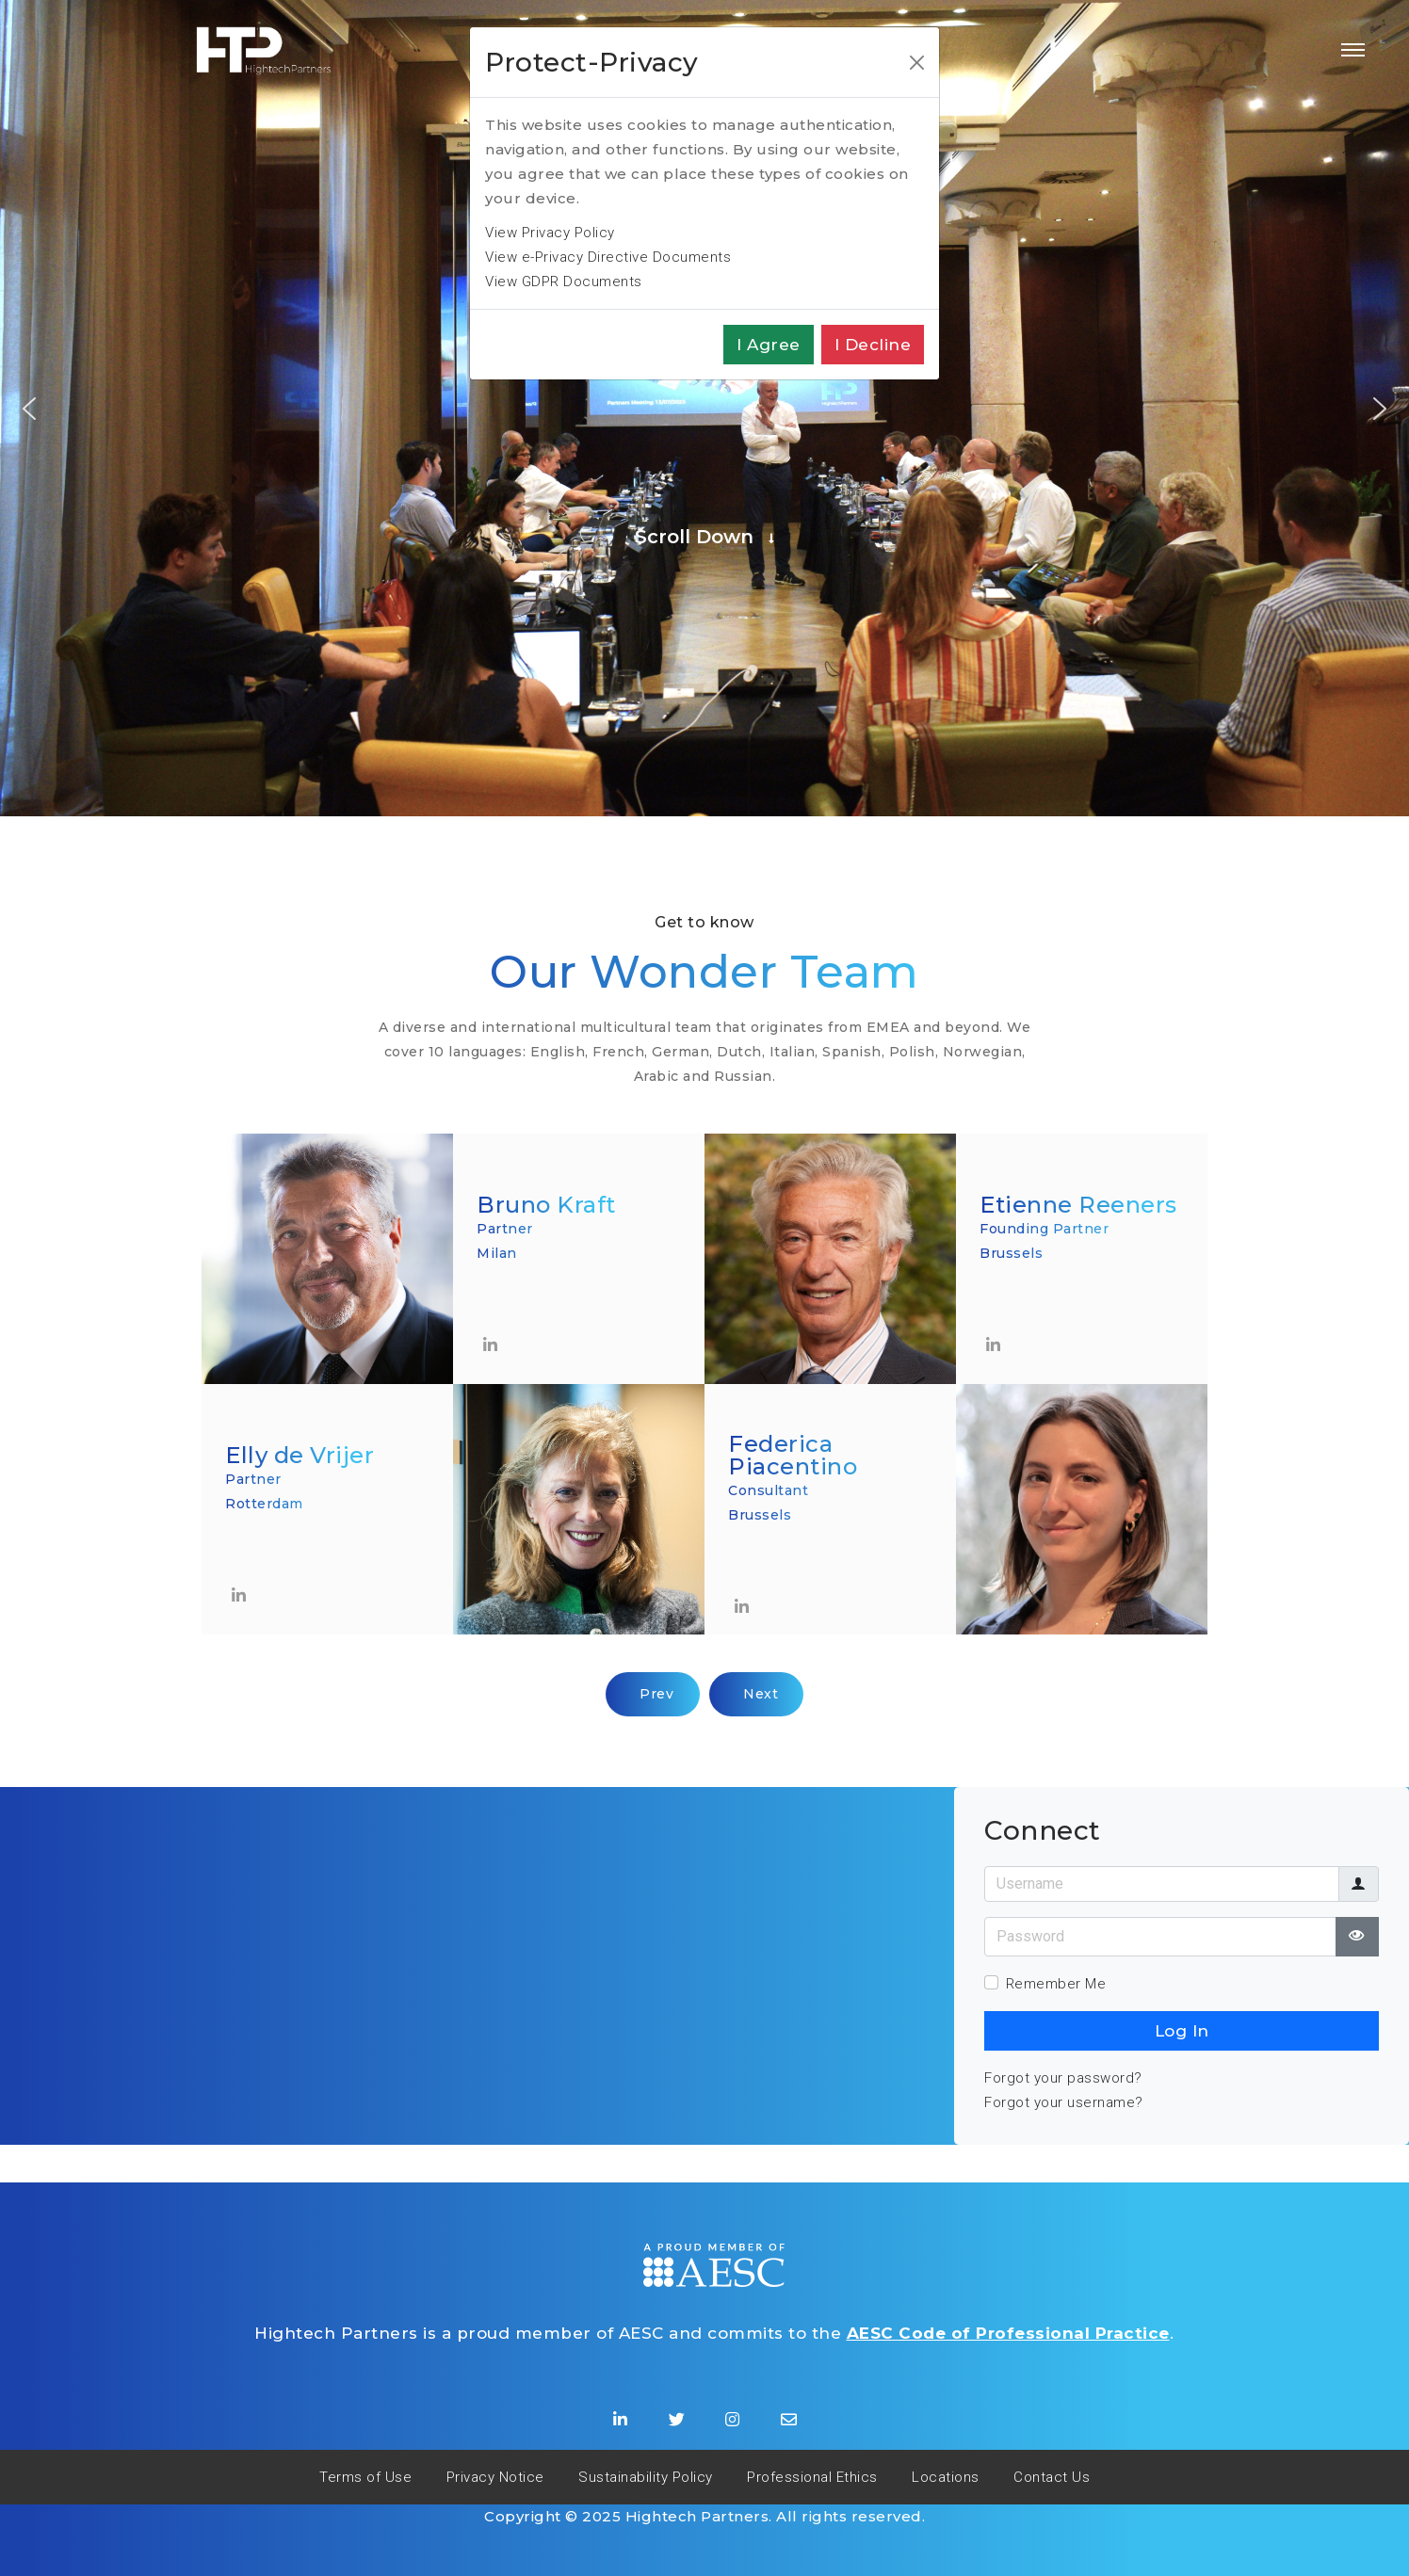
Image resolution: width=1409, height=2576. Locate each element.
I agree (769, 344)
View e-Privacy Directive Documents (608, 257)
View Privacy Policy (550, 232)
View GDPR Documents (563, 281)
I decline (873, 344)
